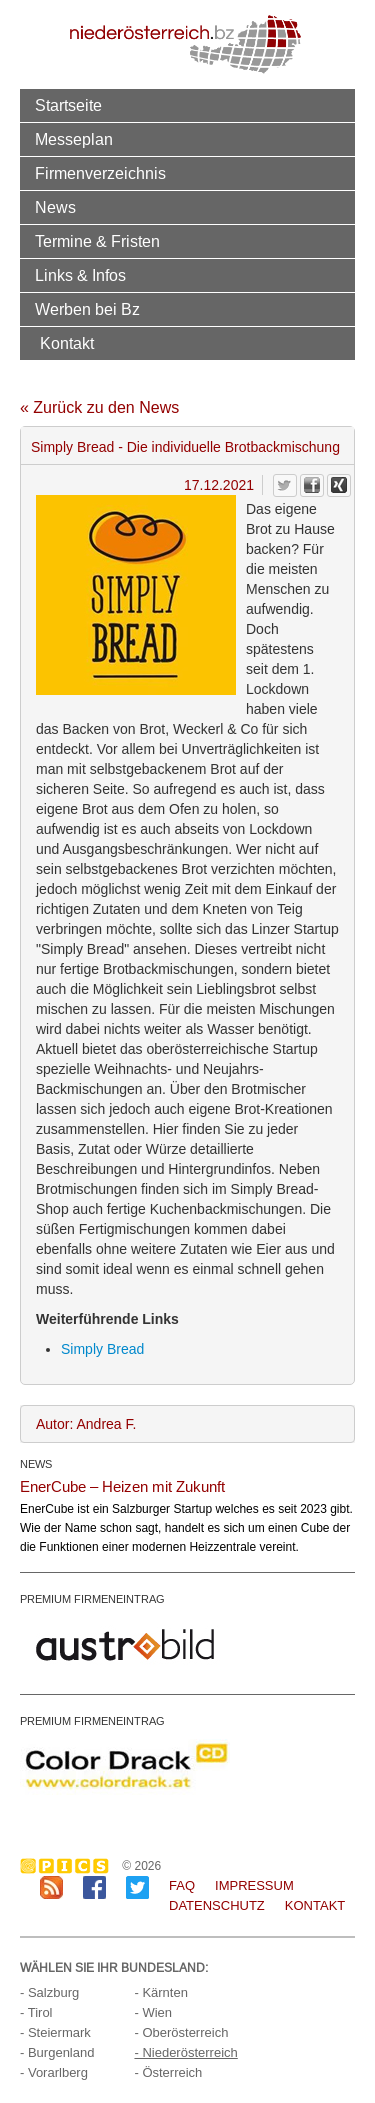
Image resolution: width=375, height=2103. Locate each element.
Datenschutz (217, 1905)
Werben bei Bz (87, 309)
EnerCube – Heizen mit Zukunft (122, 1486)
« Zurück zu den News (99, 407)
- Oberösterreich (181, 2032)
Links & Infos (80, 275)
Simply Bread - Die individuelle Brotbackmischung (185, 447)
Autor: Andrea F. (86, 1424)
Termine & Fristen (97, 241)
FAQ (182, 1885)
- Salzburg (49, 1992)
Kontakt (67, 343)
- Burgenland (57, 2052)
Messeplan (74, 139)
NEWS (36, 1464)
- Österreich (168, 2072)
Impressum (254, 1885)
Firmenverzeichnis (100, 173)
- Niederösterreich (185, 2052)
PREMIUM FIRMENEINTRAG (92, 1599)
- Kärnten (160, 1992)
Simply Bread (102, 1349)
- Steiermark (55, 2032)
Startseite (68, 105)
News (55, 207)
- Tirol (36, 2012)
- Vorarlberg (54, 2072)
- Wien (153, 2012)
